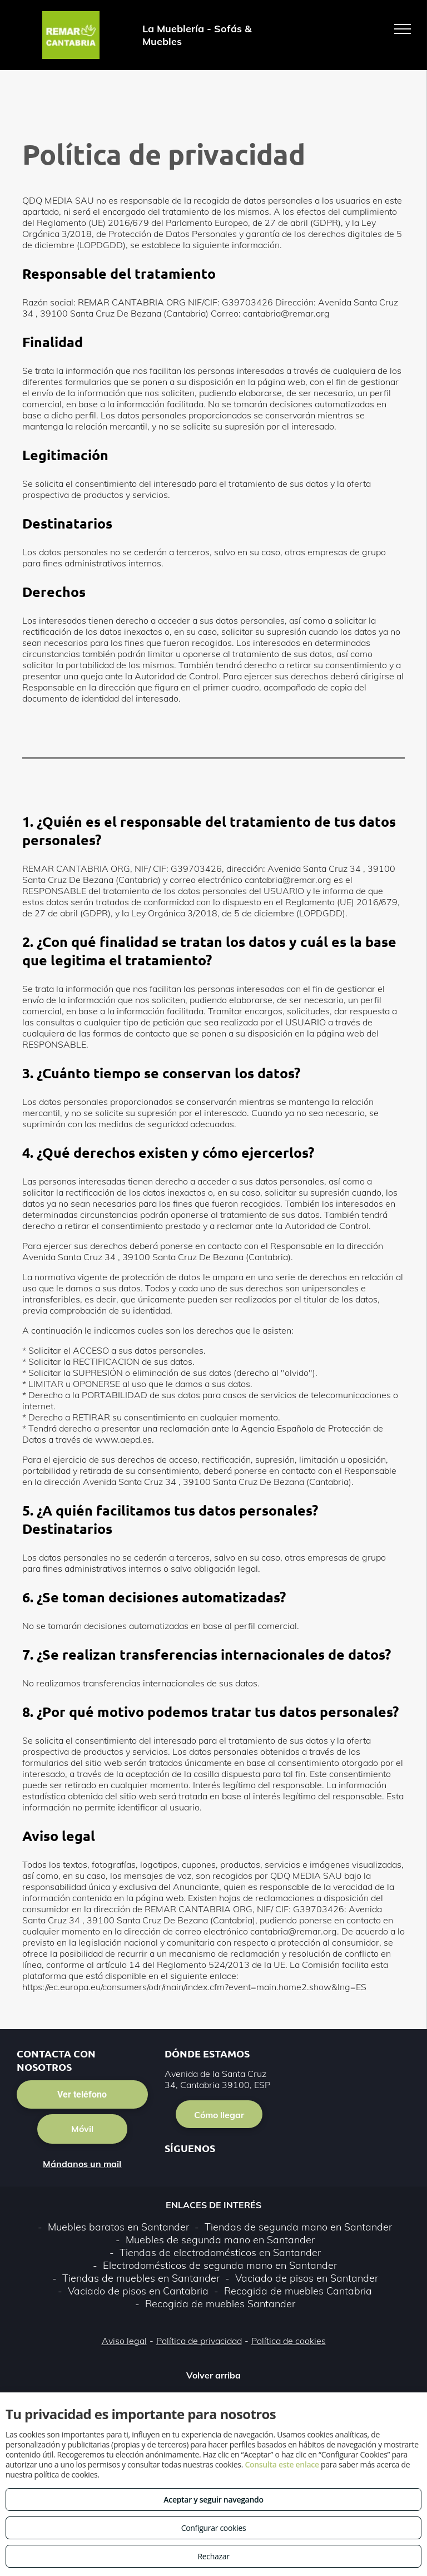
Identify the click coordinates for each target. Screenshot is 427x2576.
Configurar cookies (213, 2528)
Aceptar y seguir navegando (213, 2499)
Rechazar (213, 2556)
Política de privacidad (199, 2340)
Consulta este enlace (282, 2464)
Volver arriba (213, 2375)
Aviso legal (124, 2340)
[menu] (402, 28)
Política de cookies (288, 2340)
